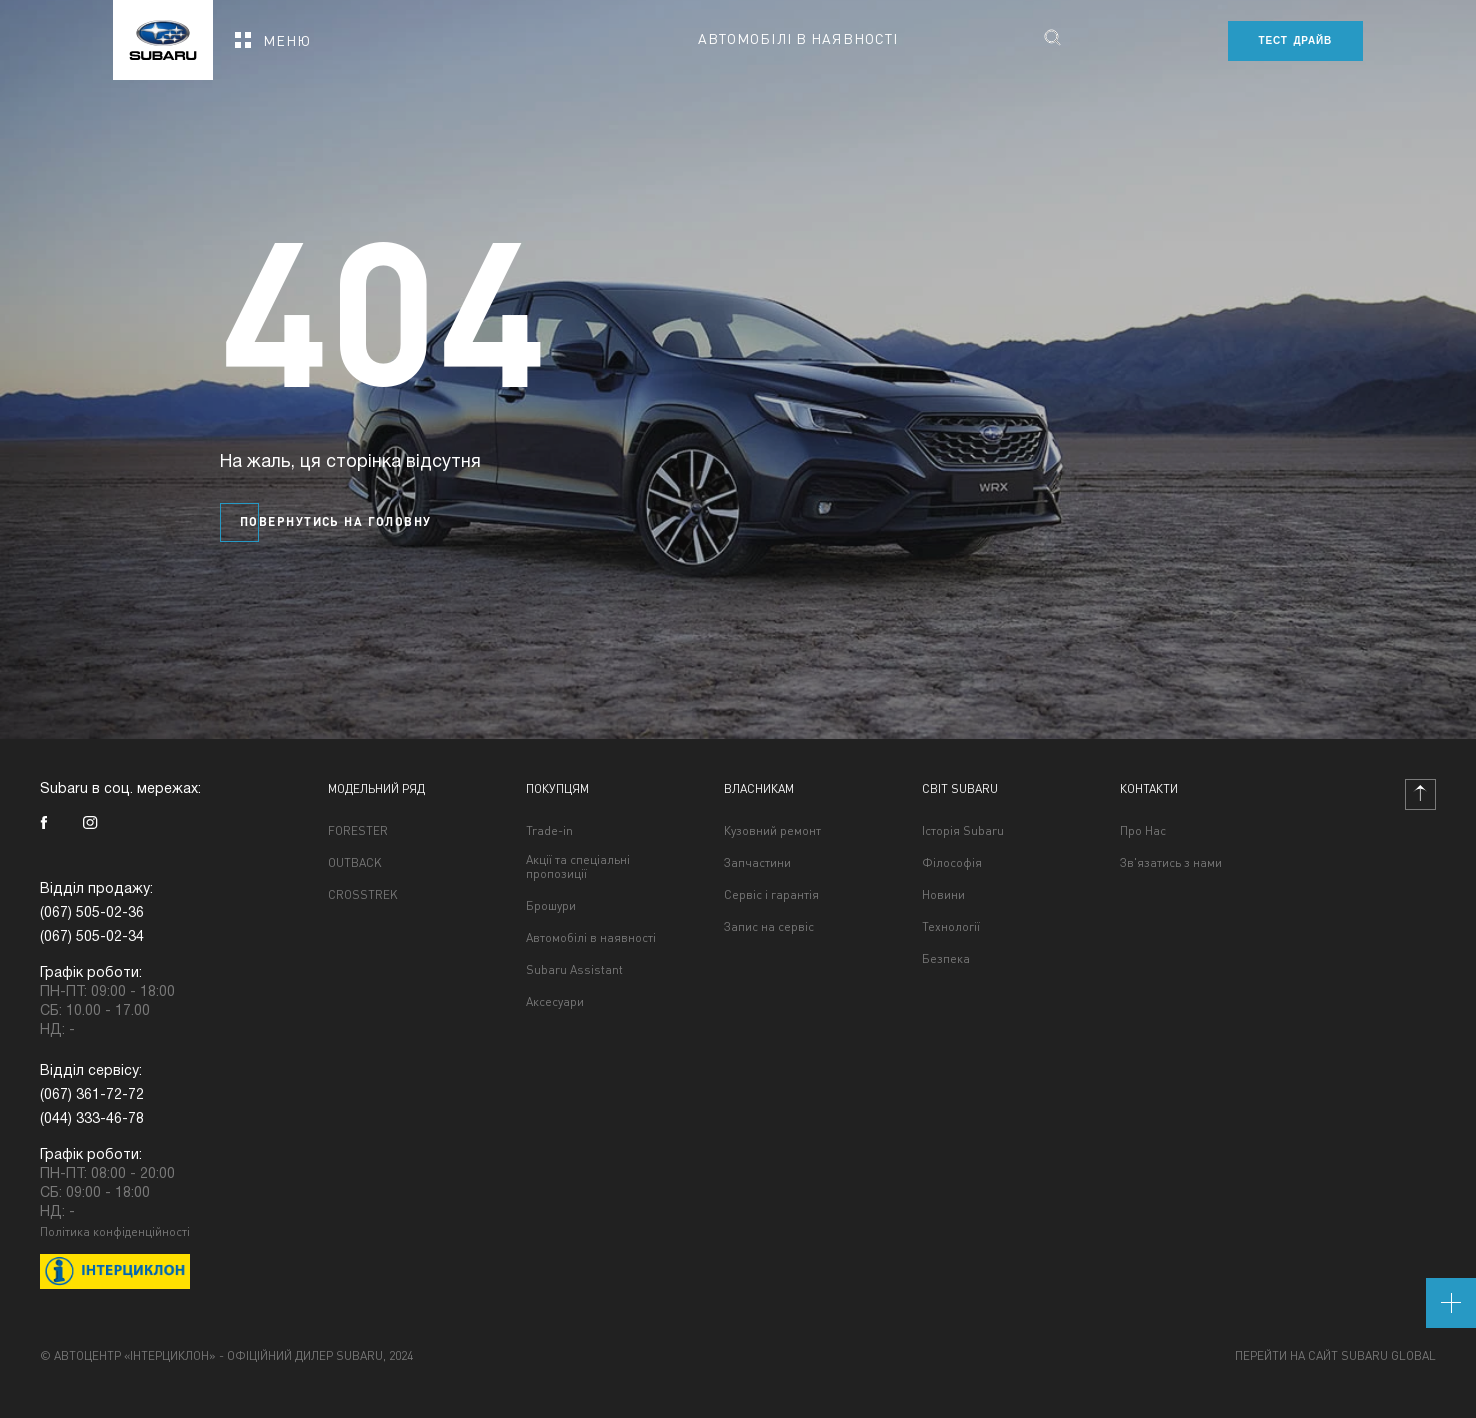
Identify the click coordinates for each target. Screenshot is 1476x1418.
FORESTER (358, 831)
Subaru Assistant (574, 970)
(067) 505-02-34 (92, 937)
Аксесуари (555, 1002)
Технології (951, 927)
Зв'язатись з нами (1171, 863)
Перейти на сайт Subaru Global (1335, 1356)
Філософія (952, 863)
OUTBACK (355, 863)
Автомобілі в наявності (798, 38)
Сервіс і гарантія (771, 895)
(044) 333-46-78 (92, 1119)
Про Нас (1143, 831)
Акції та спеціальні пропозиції (578, 867)
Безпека (946, 959)
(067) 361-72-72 (92, 1095)
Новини (943, 895)
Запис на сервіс (769, 927)
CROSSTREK (363, 895)
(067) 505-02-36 (92, 913)
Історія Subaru (963, 831)
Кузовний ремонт (772, 831)
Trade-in (549, 831)
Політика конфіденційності (115, 1231)
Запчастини (757, 863)
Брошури (551, 906)
